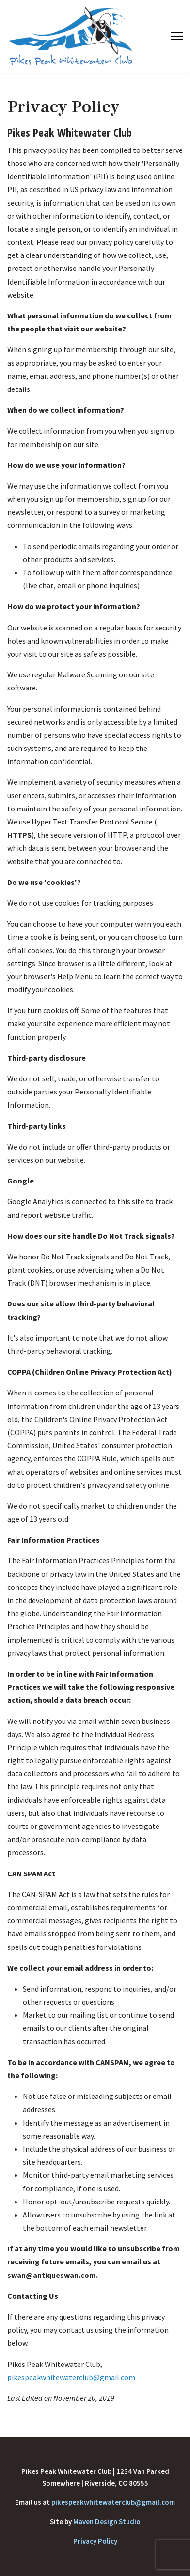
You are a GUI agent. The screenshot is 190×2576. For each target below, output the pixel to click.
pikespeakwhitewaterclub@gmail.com (71, 2377)
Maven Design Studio (106, 2521)
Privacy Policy (95, 2541)
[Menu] (177, 36)
